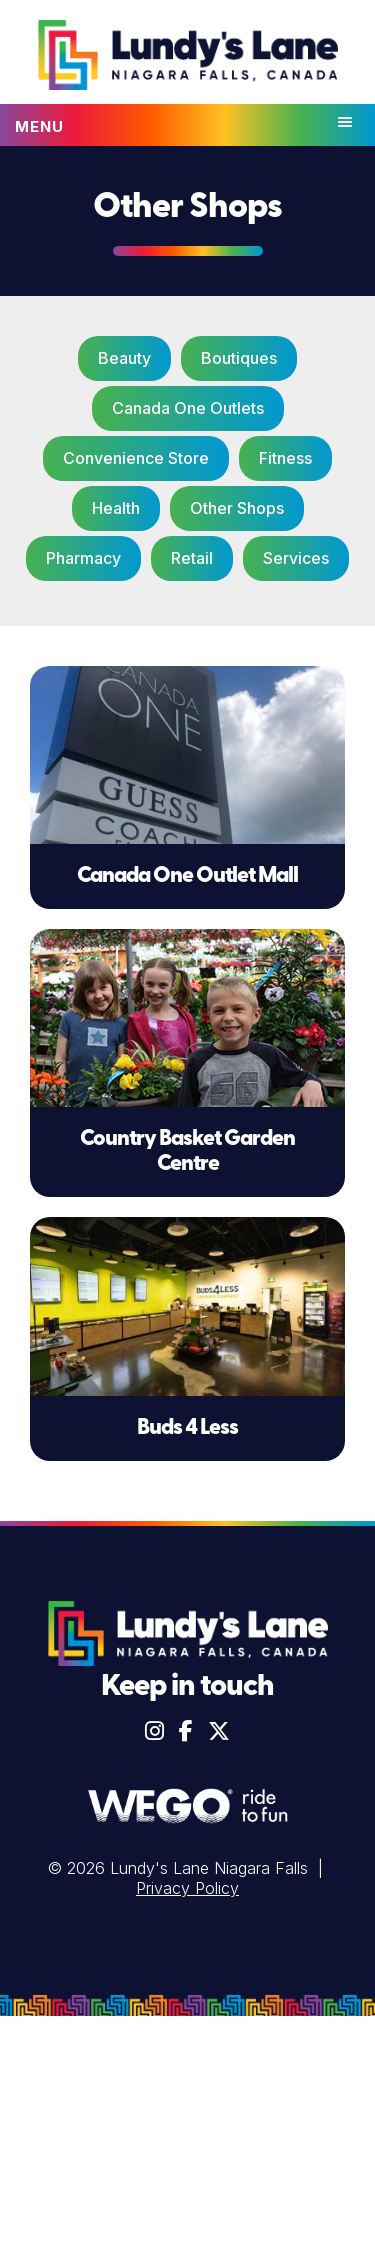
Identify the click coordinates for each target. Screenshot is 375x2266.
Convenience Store (136, 458)
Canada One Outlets (188, 408)
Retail (192, 558)
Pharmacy (83, 558)
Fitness (285, 458)
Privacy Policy (187, 1888)
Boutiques (239, 358)
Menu (39, 126)
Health (116, 508)
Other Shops (237, 508)
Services (296, 558)
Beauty (124, 358)
